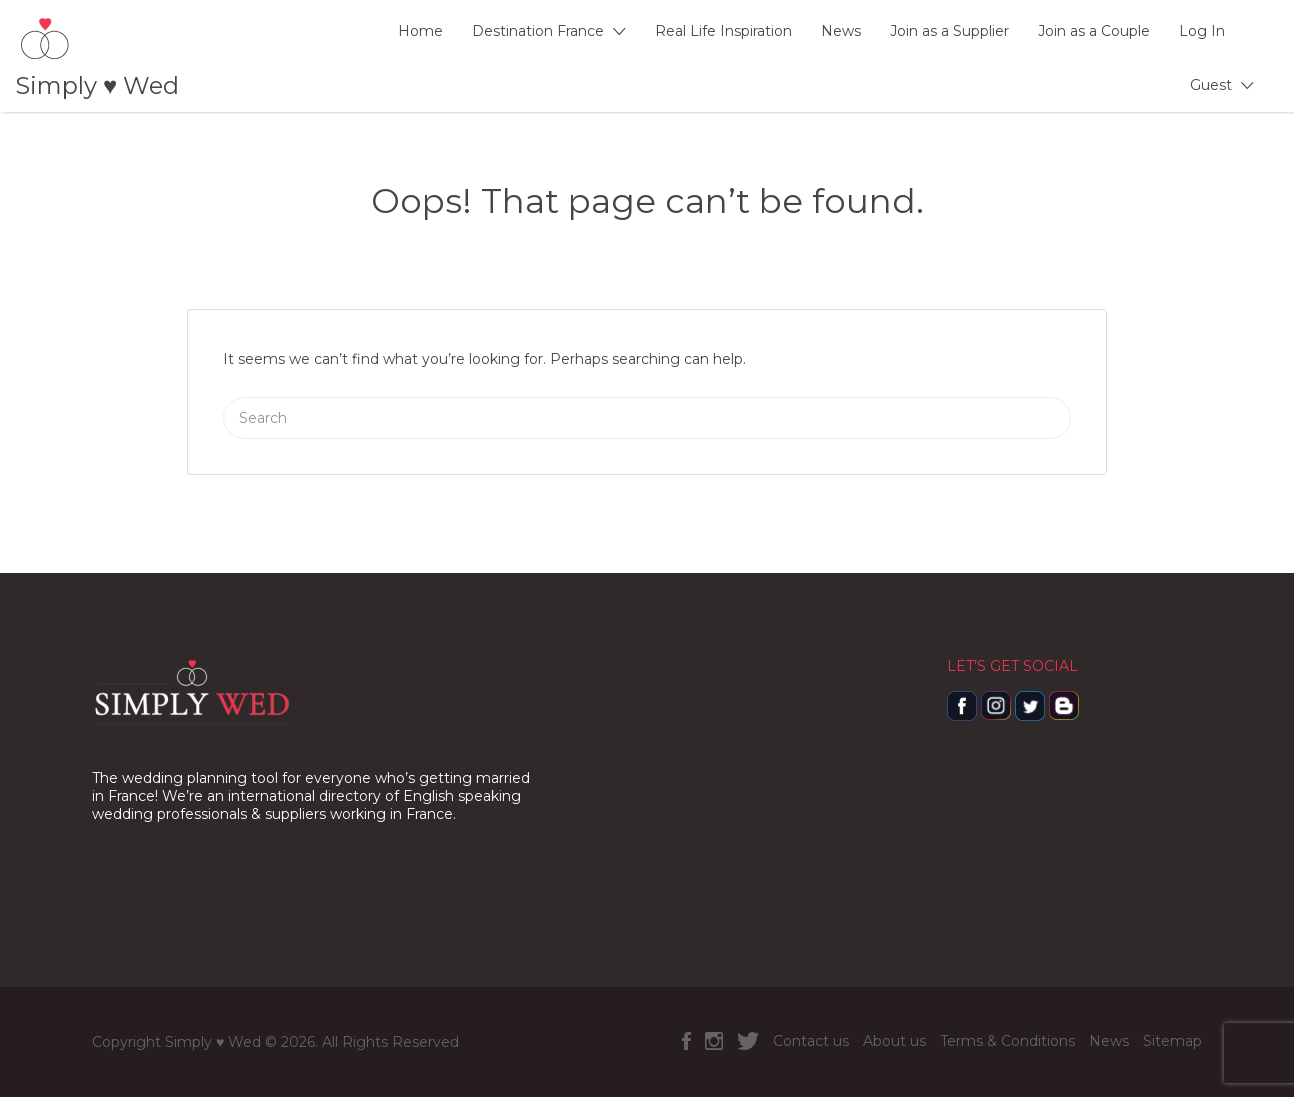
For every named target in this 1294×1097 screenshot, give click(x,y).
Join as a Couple (1094, 31)
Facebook (686, 1041)
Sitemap (1172, 1041)
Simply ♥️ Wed (97, 85)
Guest (1211, 85)
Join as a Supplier (949, 31)
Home (420, 31)
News (841, 31)
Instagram (714, 1041)
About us (894, 1041)
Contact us (811, 1041)
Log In (1202, 31)
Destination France (538, 31)
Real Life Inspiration (723, 31)
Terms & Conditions (1007, 1041)
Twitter (748, 1041)
